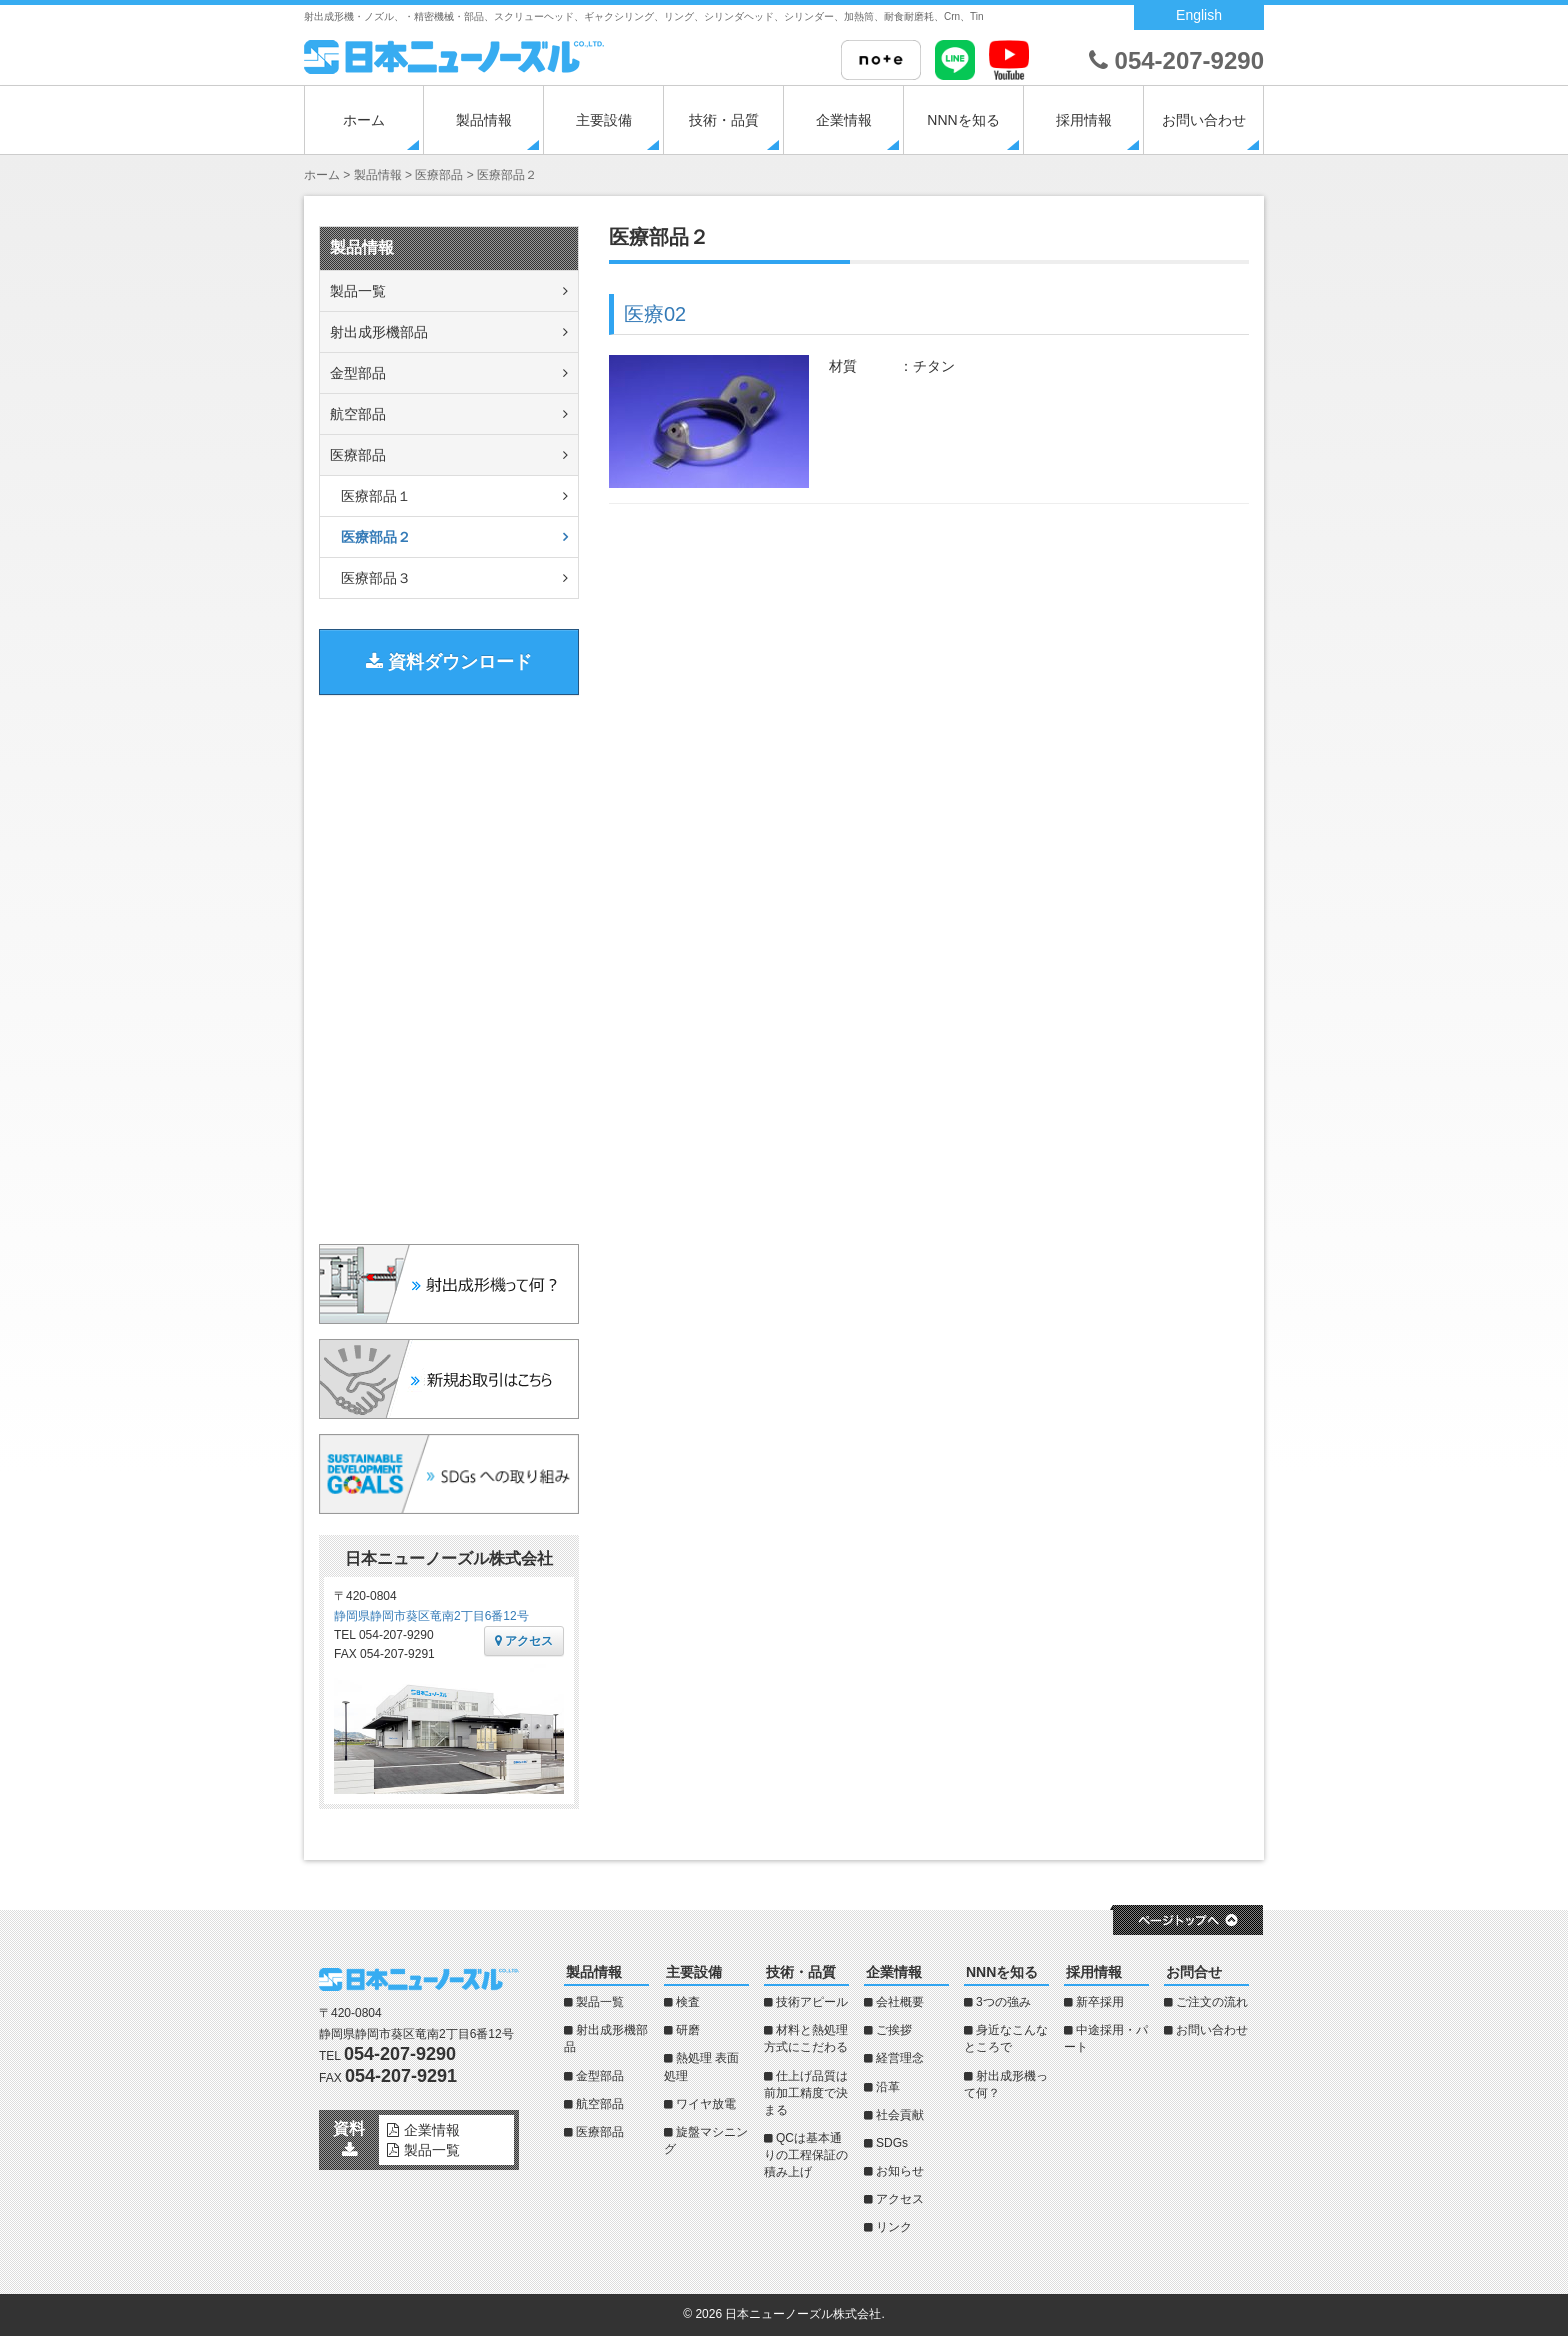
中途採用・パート (1106, 2038)
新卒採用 (1100, 2002)
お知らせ (900, 2171)
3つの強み (1003, 2002)
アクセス (524, 1641)
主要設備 (604, 120)
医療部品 (358, 455)
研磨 (688, 2030)
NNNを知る (963, 120)
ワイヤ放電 (706, 2104)
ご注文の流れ (1212, 2002)
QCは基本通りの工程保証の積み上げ (806, 2155)
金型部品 (358, 373)
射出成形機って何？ (1006, 2084)
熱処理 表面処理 (701, 2066)
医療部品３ (376, 578)
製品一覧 (358, 291)
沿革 (888, 2087)
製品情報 (484, 120)
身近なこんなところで (1006, 2038)
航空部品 (358, 414)
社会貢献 (900, 2115)
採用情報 (1084, 120)
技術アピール (812, 2002)
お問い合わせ (1204, 120)
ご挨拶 (894, 2030)
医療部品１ (376, 496)
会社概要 (900, 2002)
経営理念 (900, 2058)
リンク (894, 2227)
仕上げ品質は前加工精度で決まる (806, 2093)
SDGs (892, 2143)
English (1199, 15)
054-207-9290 (1176, 60)
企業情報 (844, 120)
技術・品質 (724, 120)
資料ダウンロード (449, 662)
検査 (688, 2002)
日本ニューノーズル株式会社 (803, 2314)
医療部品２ (376, 537)
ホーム (364, 120)
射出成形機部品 (379, 332)
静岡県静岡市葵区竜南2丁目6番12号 (431, 1616)
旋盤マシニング (706, 2140)
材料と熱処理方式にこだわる (806, 2038)
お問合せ (1194, 1972)
